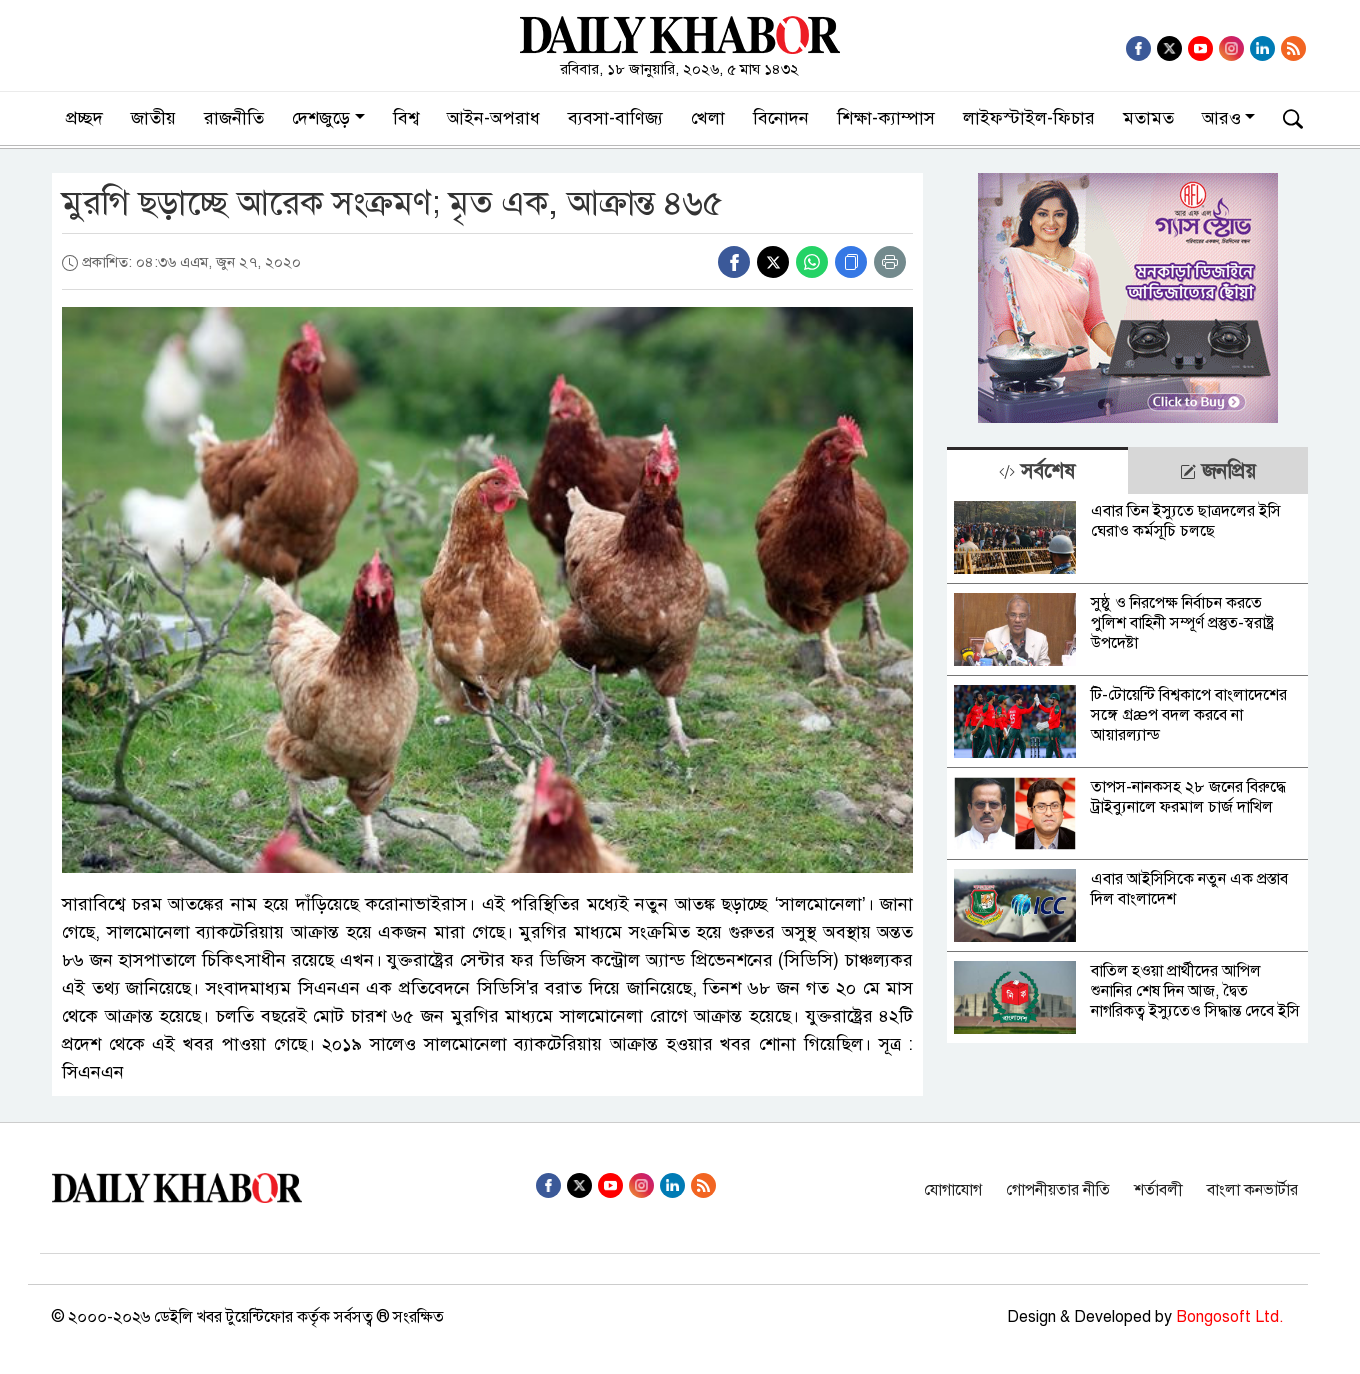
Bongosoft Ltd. (1230, 1317)
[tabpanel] (1127, 768)
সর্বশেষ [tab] (1037, 471)
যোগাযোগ (953, 1190)
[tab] (1037, 470)
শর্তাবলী (1158, 1190)
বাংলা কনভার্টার (1252, 1190)
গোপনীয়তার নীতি (1058, 1190)
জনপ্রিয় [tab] (1218, 471)
